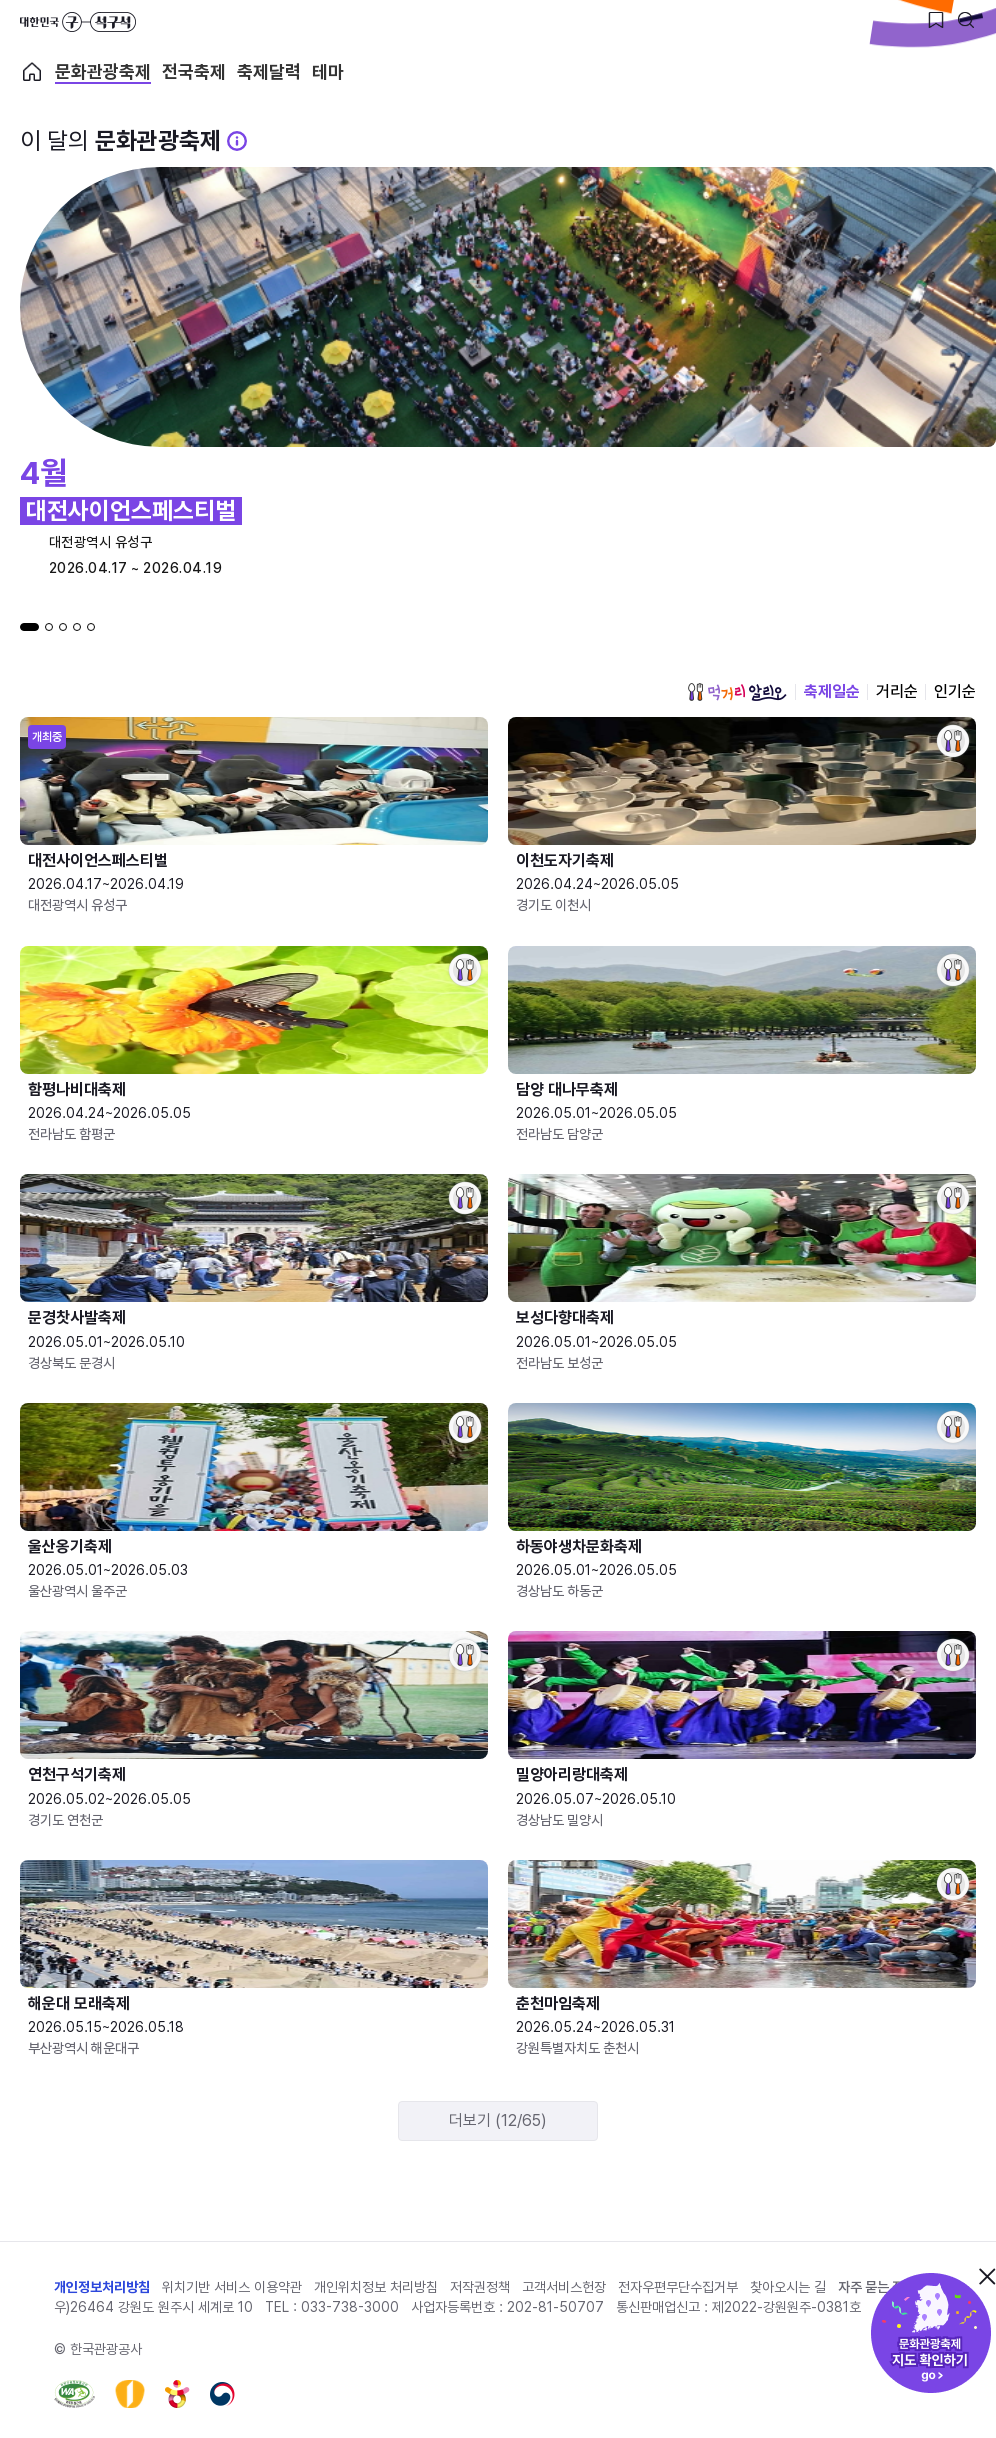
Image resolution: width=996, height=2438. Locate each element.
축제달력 (269, 72)
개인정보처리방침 (102, 2287)
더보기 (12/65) (498, 2120)
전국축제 (194, 72)
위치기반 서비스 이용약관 (232, 2287)
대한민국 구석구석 (78, 22)
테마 (328, 72)
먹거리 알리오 (737, 692)
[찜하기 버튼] (936, 20)
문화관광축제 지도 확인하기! (931, 2333)
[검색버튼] (966, 20)
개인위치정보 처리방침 (376, 2287)
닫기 (987, 2276)
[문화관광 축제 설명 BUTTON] (237, 141)
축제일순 (832, 691)
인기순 (955, 691)
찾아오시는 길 (788, 2287)
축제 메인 (32, 72)
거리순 (897, 691)
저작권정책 (480, 2287)
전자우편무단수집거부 (678, 2287)
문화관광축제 (103, 72)
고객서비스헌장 (564, 2287)
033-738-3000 (350, 2307)
